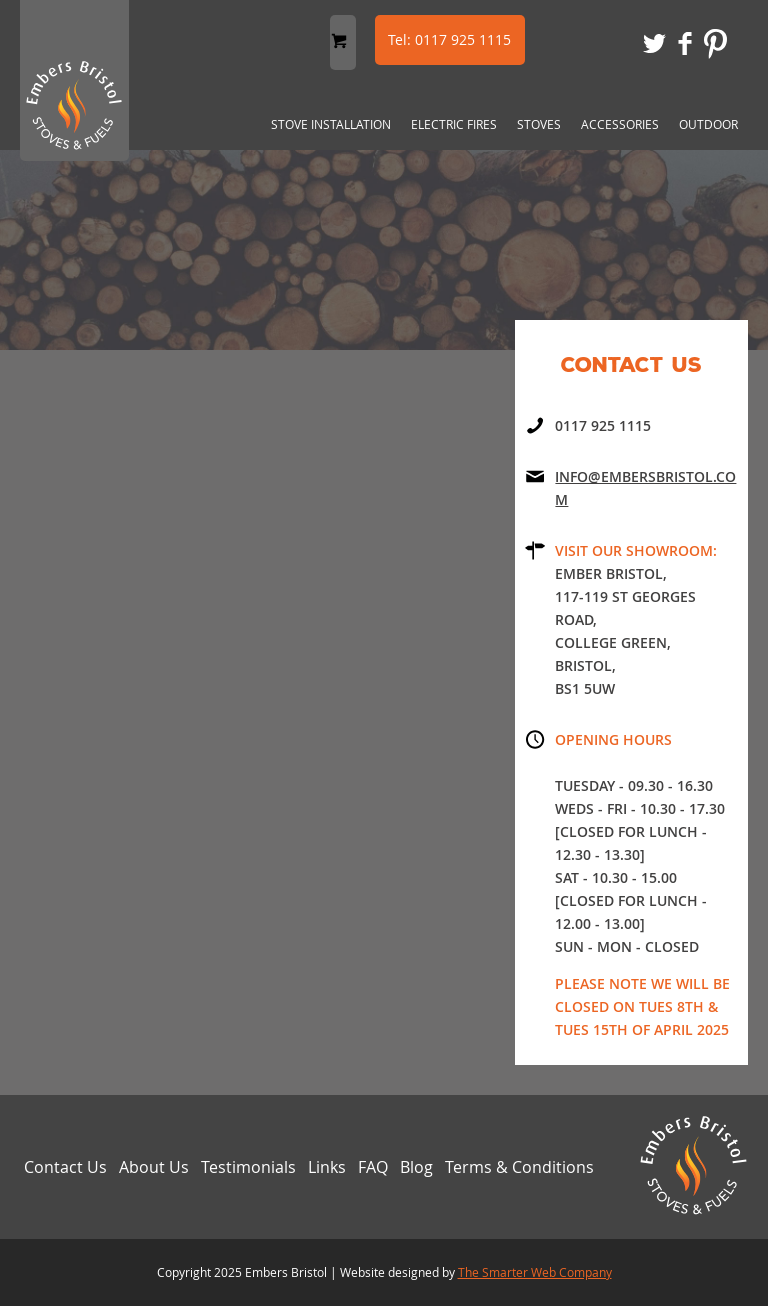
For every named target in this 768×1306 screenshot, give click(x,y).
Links (327, 1167)
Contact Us (65, 1167)
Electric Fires (454, 124)
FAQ (373, 1167)
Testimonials (248, 1167)
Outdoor (708, 124)
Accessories (620, 124)
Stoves (539, 124)
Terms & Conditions (519, 1167)
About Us (154, 1167)
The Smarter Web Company (535, 1272)
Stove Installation (331, 124)
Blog (416, 1167)
